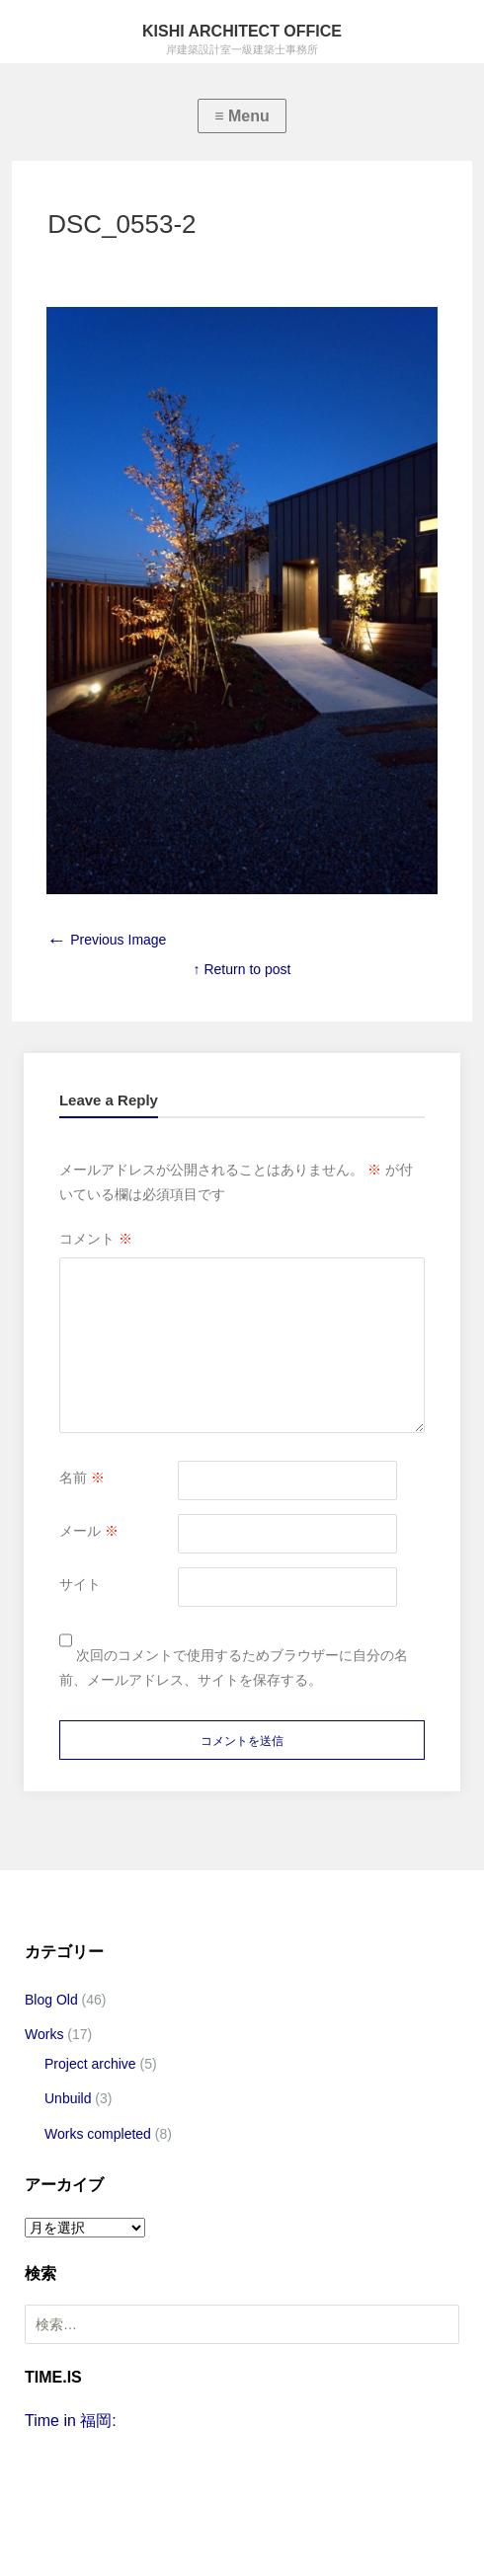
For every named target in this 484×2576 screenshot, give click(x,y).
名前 (82, 1477)
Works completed (97, 2134)
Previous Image (106, 939)
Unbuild (67, 2098)
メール (89, 1531)
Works (44, 2034)
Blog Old (51, 2000)
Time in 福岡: (71, 2420)
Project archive (90, 2064)
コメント (95, 1239)
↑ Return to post (242, 969)
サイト (80, 1584)
